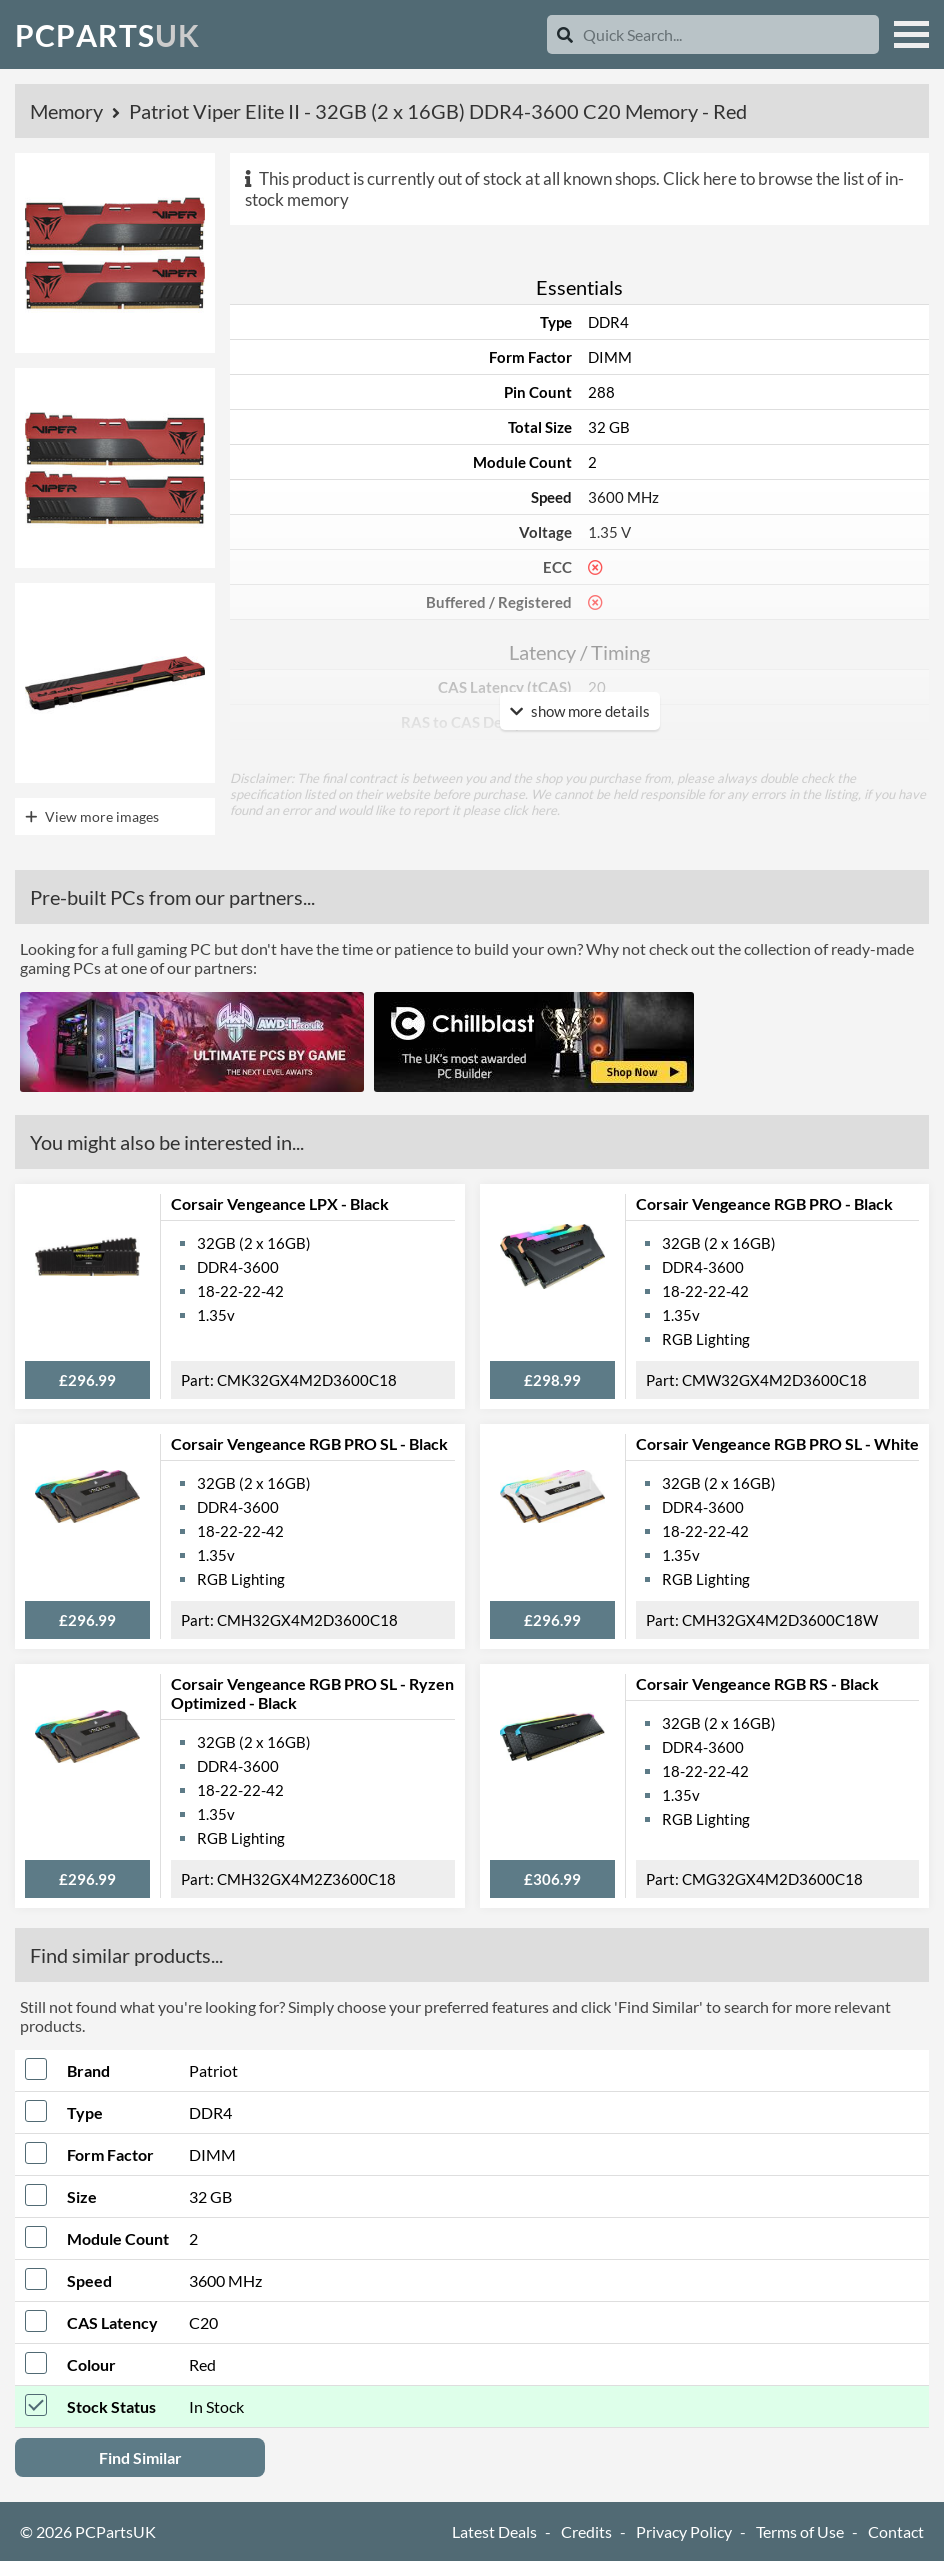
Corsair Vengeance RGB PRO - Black (764, 1203)
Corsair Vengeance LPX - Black (280, 1203)
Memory (68, 111)
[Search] (565, 34)
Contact (896, 2531)
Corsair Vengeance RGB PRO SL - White (777, 1443)
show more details (580, 711)
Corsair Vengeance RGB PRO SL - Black (309, 1443)
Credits (586, 2531)
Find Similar (140, 2457)
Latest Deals (494, 2531)
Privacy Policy (684, 2531)
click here (530, 810)
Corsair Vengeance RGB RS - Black (757, 1683)
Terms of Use (800, 2531)
